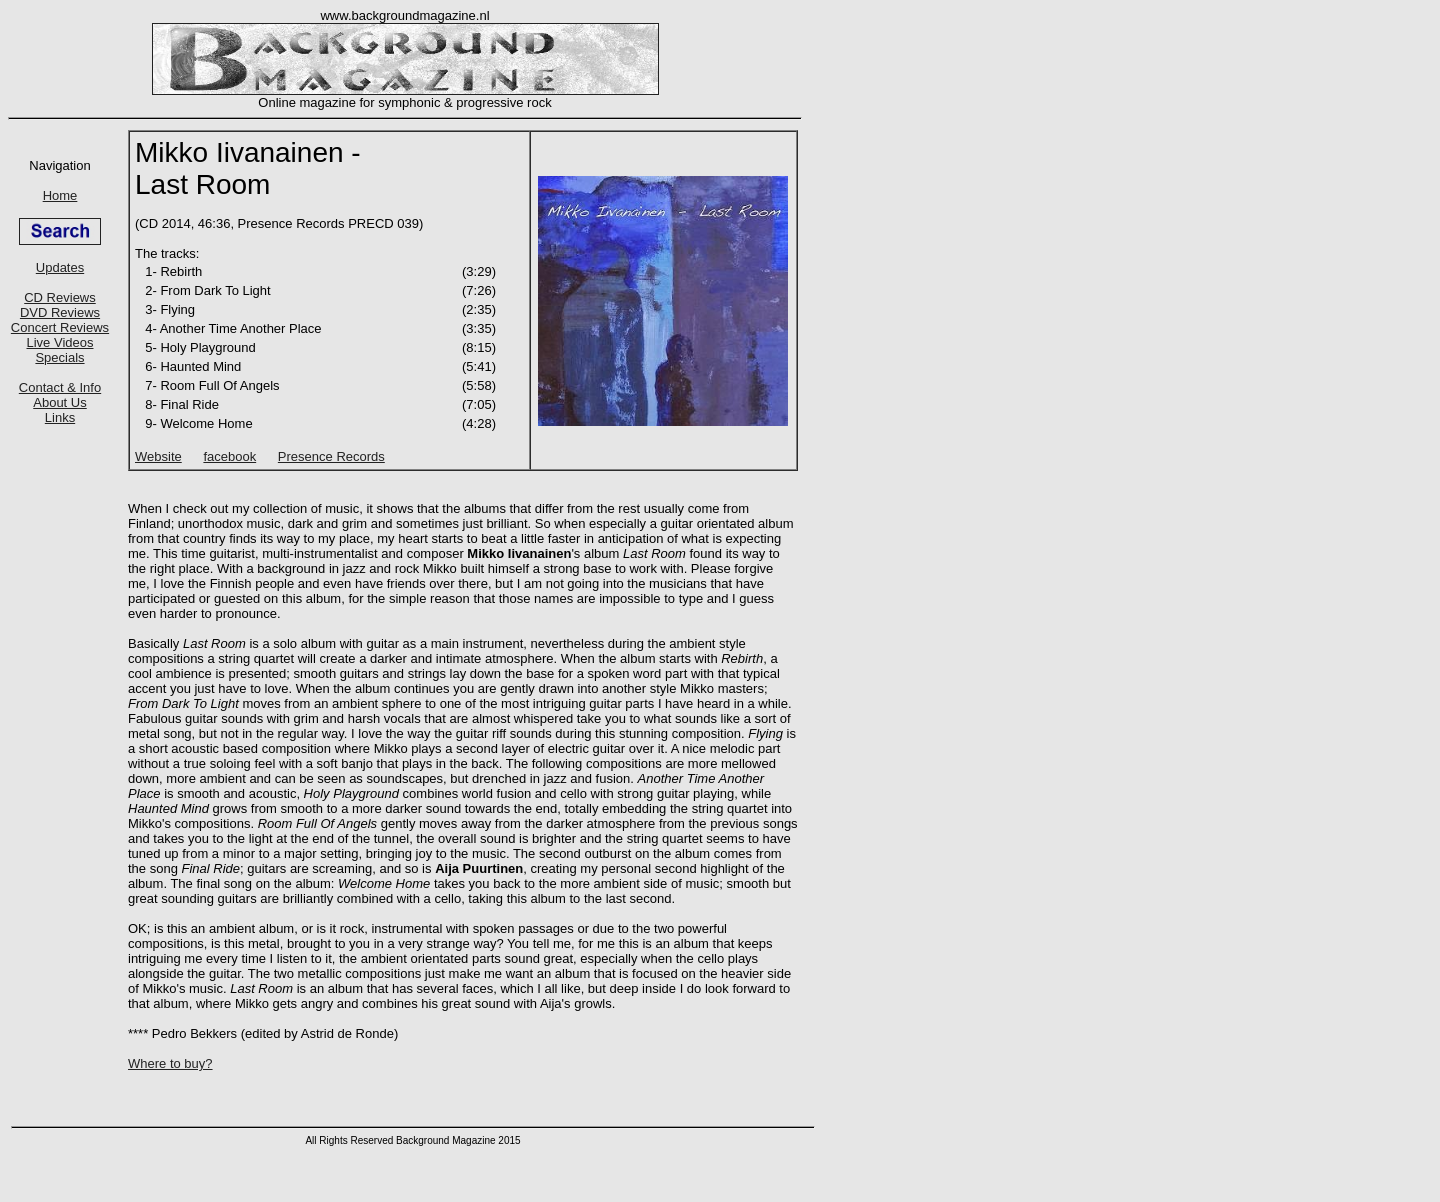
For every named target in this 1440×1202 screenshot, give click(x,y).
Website (158, 456)
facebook (229, 456)
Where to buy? (170, 1063)
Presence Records (331, 456)
